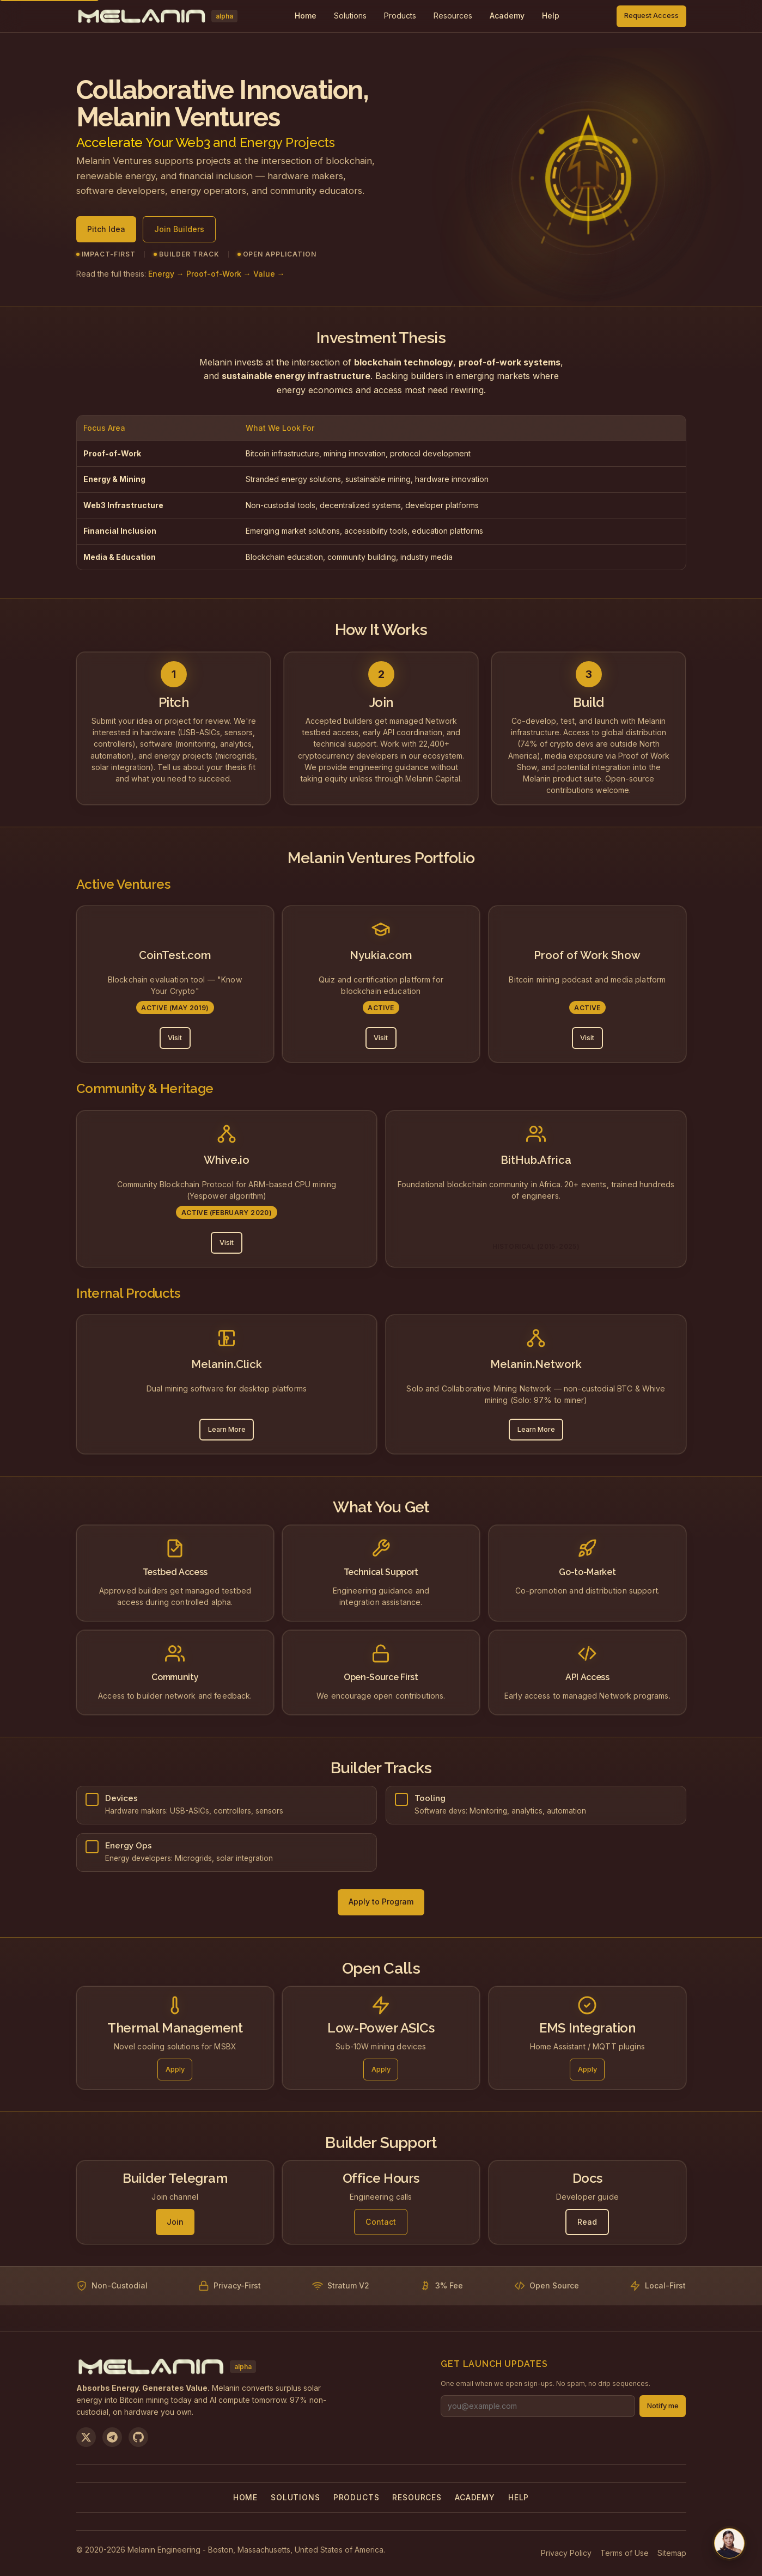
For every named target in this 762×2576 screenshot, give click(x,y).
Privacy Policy (566, 2552)
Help (518, 2497)
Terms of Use (624, 2552)
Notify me (663, 2406)
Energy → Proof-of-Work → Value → (216, 274)
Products (400, 15)
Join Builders (179, 229)
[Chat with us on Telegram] (729, 2543)
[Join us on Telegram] (112, 2437)
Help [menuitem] (550, 15)
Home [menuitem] (305, 15)
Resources (453, 15)
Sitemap (671, 2552)
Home (245, 2497)
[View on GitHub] (138, 2437)
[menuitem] (350, 16)
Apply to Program (381, 1901)
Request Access (651, 15)
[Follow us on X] (86, 2437)
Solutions (350, 15)
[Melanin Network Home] (156, 16)
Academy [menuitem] (507, 15)
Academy (475, 2497)
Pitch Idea (106, 229)
